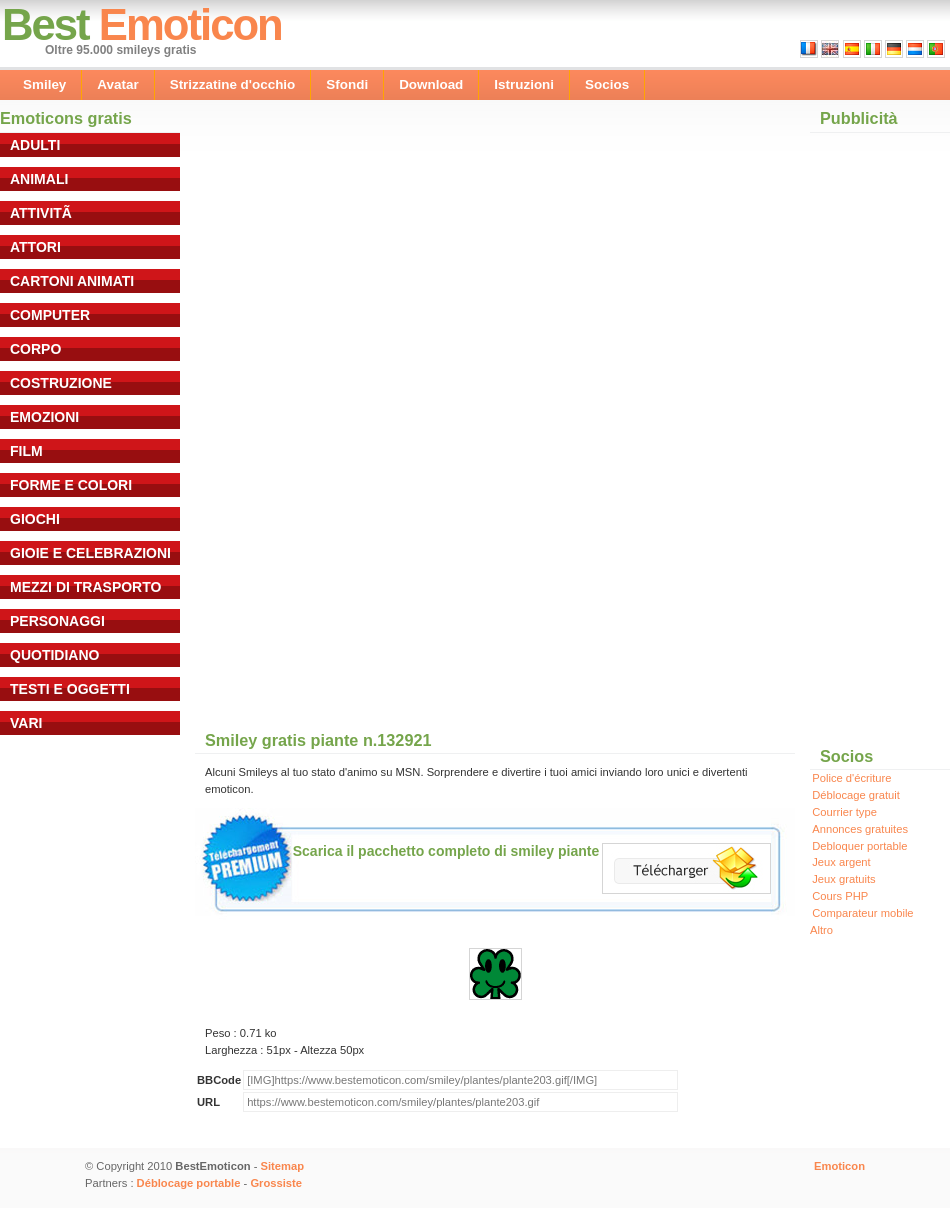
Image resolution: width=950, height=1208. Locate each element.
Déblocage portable (189, 1183)
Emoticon (190, 24)
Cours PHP (840, 896)
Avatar (117, 84)
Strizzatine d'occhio (233, 84)
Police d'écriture (851, 778)
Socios (607, 84)
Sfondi (347, 84)
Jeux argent (841, 862)
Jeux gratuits (843, 879)
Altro (821, 930)
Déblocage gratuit (856, 795)
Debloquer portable (859, 846)
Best (45, 24)
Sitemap (283, 1166)
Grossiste (276, 1183)
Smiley (44, 84)
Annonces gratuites (860, 829)
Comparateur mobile (862, 913)
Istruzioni (524, 84)
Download (431, 84)
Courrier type (844, 812)
